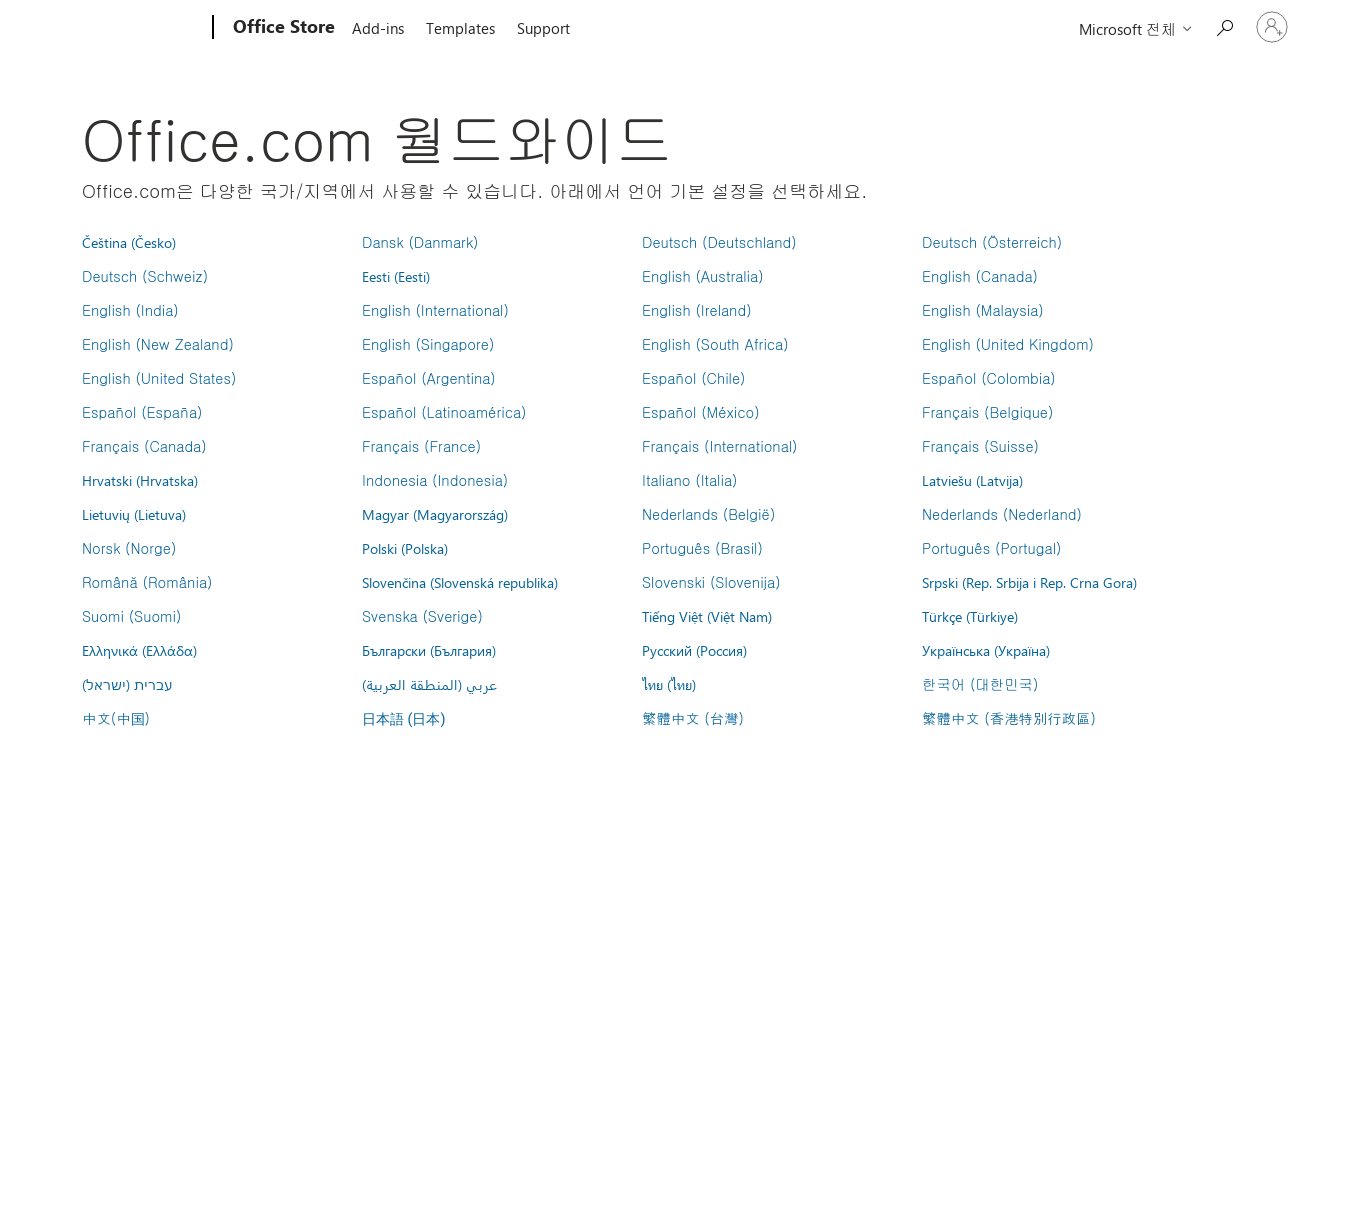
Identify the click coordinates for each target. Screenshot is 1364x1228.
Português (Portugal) (991, 548)
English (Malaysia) (983, 310)
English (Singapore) (428, 344)
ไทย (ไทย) (669, 684)
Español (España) (142, 412)
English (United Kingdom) (1008, 344)
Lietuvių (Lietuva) (134, 514)
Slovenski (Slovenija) (711, 582)
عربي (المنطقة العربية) (429, 684)
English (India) (130, 310)
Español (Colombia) (989, 378)
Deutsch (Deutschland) (719, 242)
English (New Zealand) (158, 344)
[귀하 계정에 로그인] (1272, 27)
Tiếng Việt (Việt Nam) (707, 616)
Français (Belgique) (987, 412)
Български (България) (429, 650)
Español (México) (701, 412)
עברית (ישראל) (127, 684)
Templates (460, 28)
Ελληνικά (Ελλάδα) (139, 650)
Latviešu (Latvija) (972, 480)
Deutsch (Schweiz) (145, 276)
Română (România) (147, 582)
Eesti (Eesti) (396, 276)
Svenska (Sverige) (422, 616)
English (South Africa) (715, 344)
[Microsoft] (136, 28)
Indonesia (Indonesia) (435, 480)
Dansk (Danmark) (420, 242)
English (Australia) (703, 276)
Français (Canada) (144, 446)
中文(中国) (116, 718)
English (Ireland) (697, 310)
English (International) (435, 310)
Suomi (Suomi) (131, 616)
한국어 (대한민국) (980, 684)
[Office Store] (282, 28)
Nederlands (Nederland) (1002, 514)
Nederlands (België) (708, 514)
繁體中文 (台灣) (693, 718)
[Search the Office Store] (1224, 25)
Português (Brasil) (702, 548)
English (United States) (159, 378)
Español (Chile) (694, 378)
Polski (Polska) (405, 548)
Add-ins (378, 28)
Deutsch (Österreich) (992, 242)
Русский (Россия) (694, 650)
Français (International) (720, 446)
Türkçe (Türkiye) (970, 616)
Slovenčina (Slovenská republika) (460, 582)
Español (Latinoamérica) (444, 412)
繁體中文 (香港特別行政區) (1009, 718)
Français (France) (421, 446)
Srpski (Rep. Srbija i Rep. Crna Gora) (1029, 582)
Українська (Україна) (986, 650)
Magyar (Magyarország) (435, 514)
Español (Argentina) (429, 378)
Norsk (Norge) (129, 548)
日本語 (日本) (404, 719)
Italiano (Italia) (689, 480)
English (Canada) (980, 276)
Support (543, 28)
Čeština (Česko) (129, 242)
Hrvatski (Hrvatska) (140, 480)
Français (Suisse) (980, 446)
